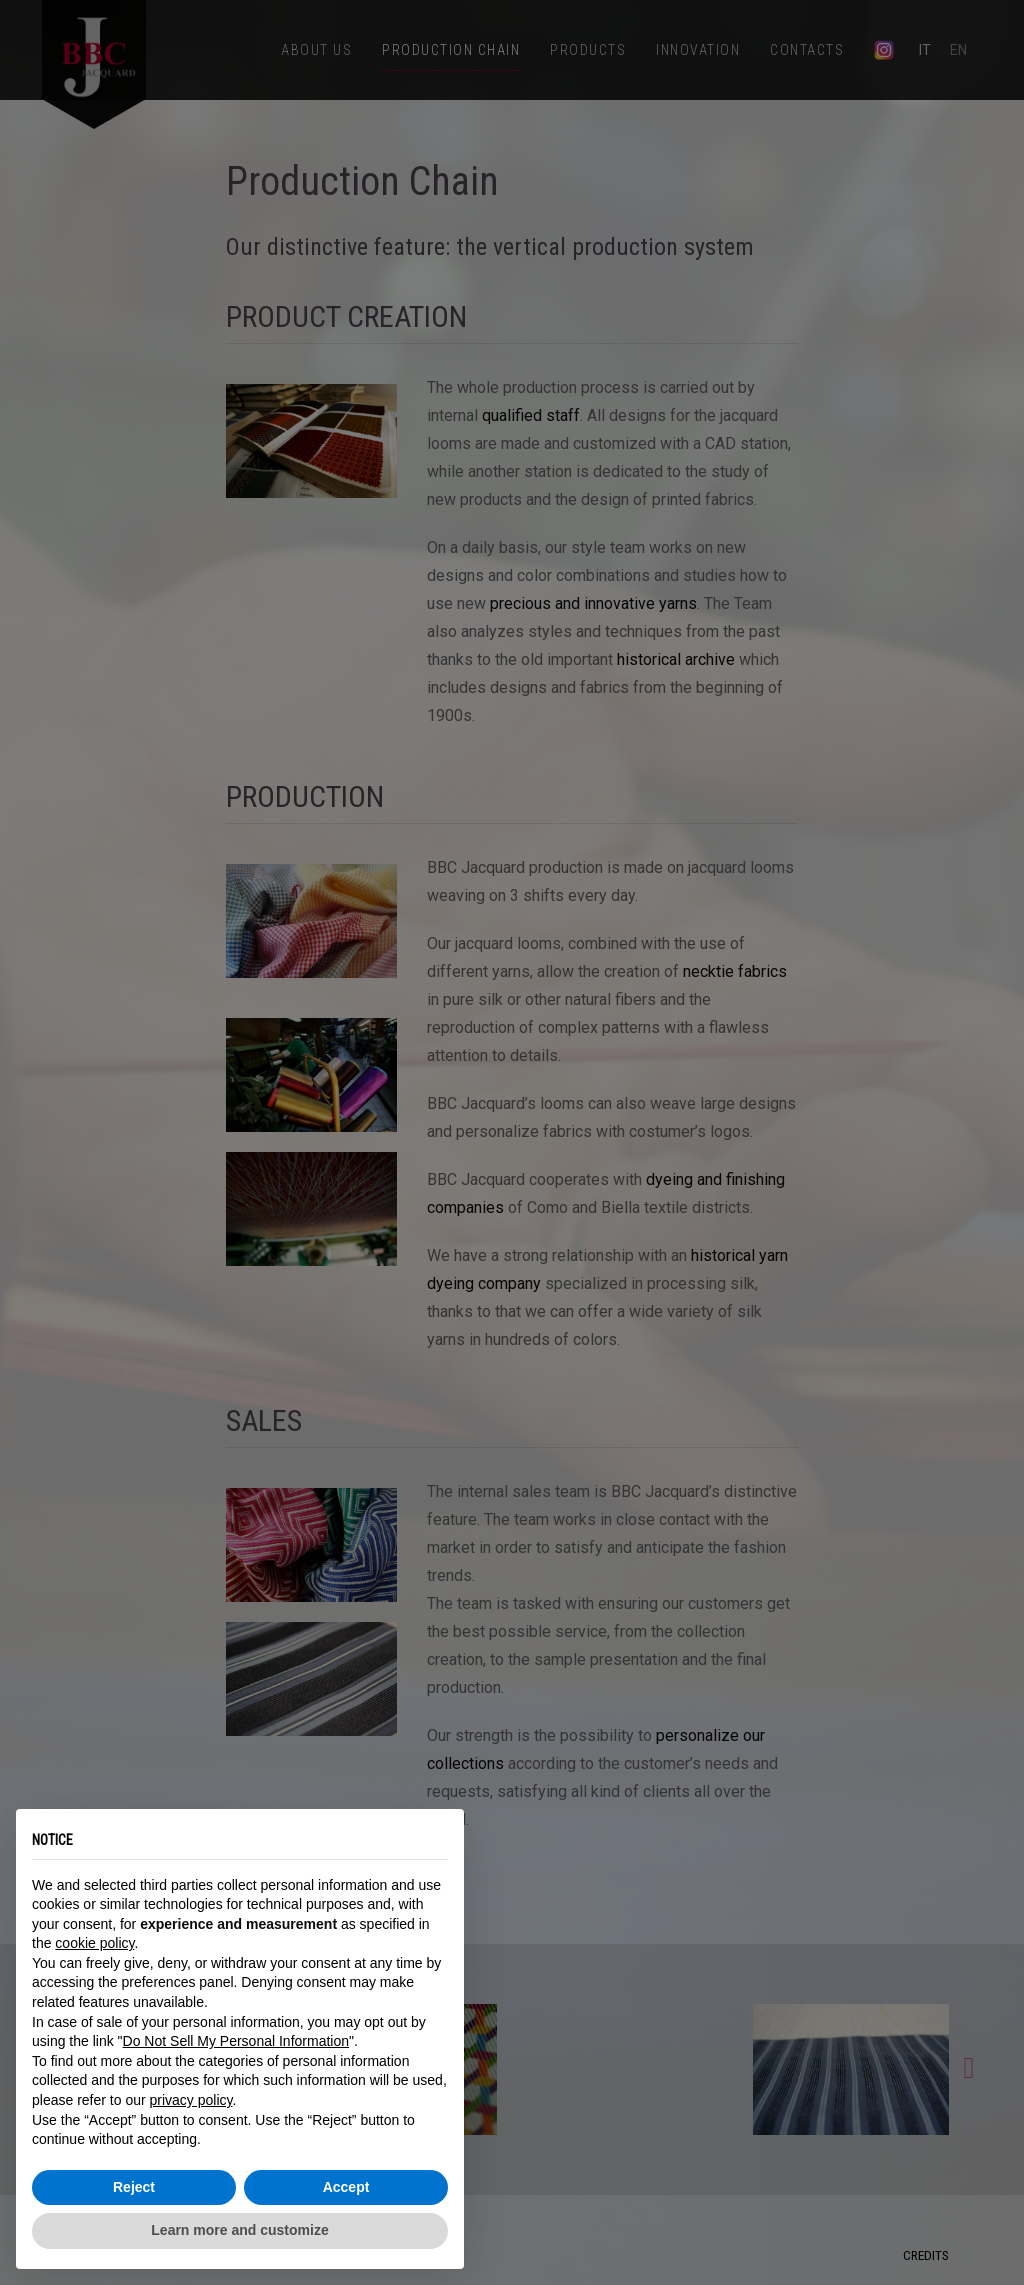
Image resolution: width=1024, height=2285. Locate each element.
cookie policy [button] (94, 1943)
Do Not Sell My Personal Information (236, 2041)
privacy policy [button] (191, 2100)
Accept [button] (346, 2187)
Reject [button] (134, 2187)
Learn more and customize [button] (239, 2230)
